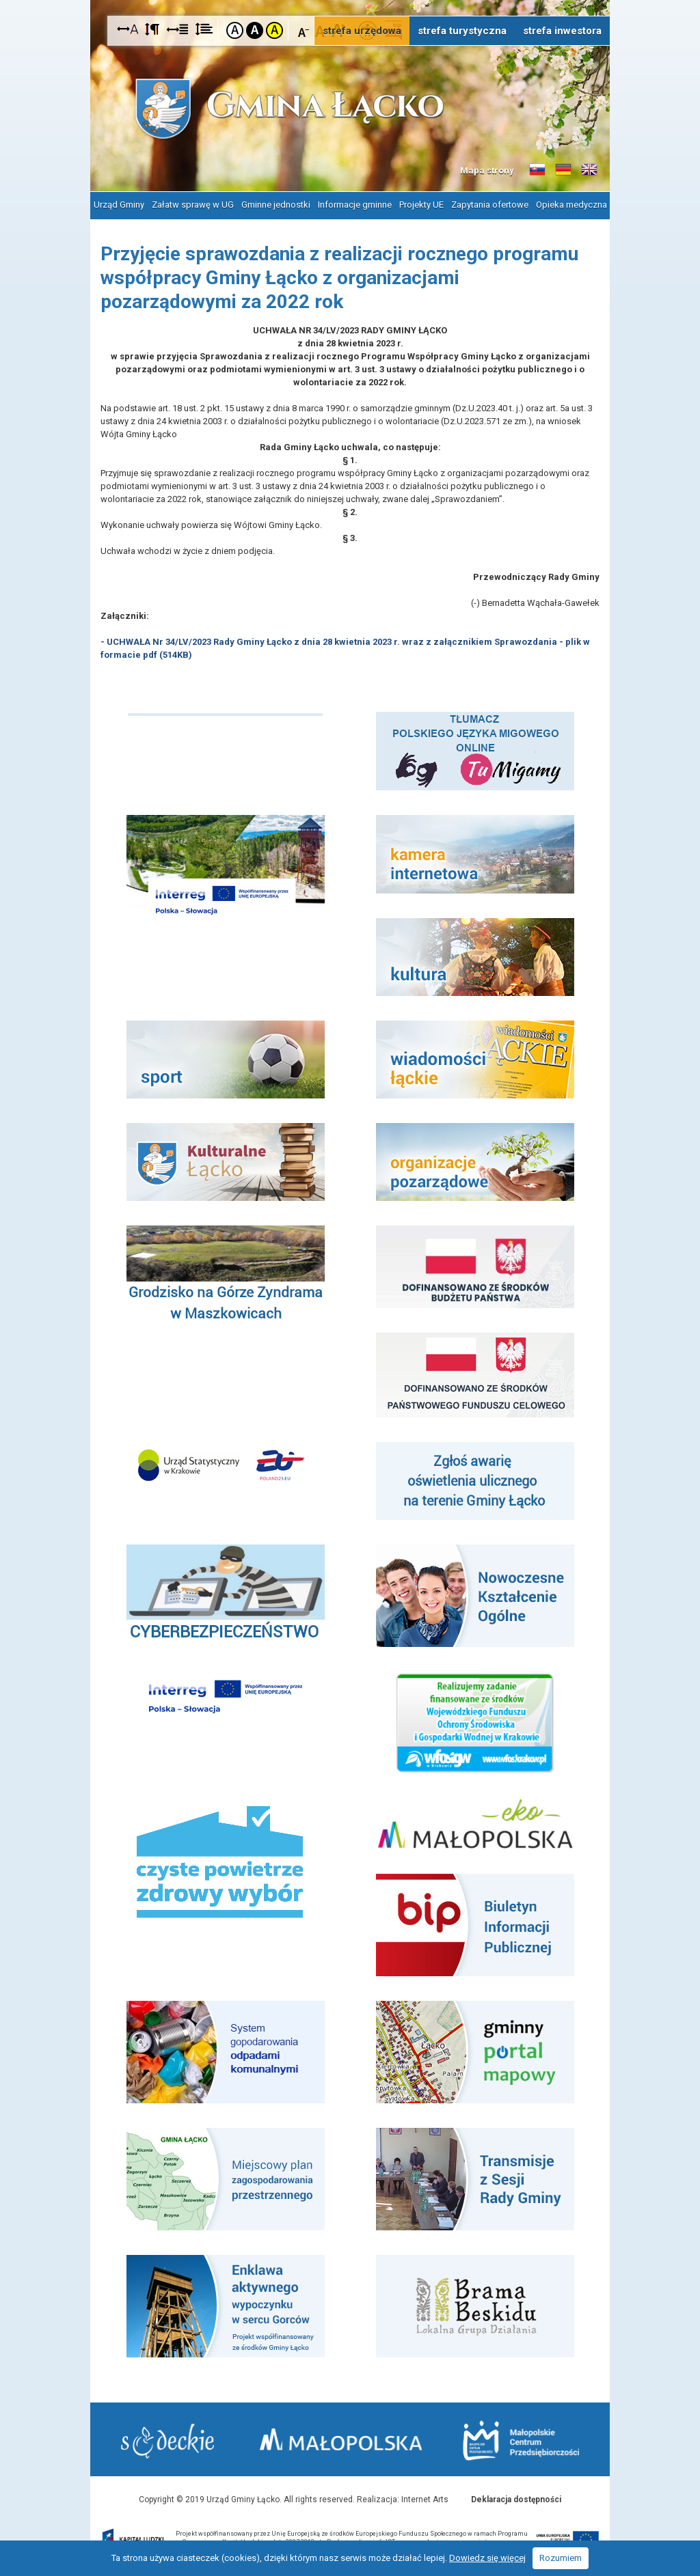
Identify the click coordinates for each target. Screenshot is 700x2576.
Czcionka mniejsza (304, 30)
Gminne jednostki (275, 204)
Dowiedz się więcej (487, 2558)
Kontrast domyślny (234, 30)
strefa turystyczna (462, 31)
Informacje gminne (355, 204)
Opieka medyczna (571, 204)
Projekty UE (421, 204)
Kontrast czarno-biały (254, 30)
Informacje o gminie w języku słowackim (537, 170)
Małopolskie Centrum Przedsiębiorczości (520, 2440)
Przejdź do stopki (350, 0)
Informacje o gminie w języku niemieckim (563, 170)
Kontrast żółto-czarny (274, 30)
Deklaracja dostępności (516, 2499)
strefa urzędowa (362, 31)
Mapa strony (487, 170)
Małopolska (342, 2439)
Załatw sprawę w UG (193, 204)
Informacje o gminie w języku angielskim (589, 170)
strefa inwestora (562, 31)
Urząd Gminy (119, 204)
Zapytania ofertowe (489, 204)
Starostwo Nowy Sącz (168, 2441)
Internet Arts (424, 2499)
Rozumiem (560, 2558)
